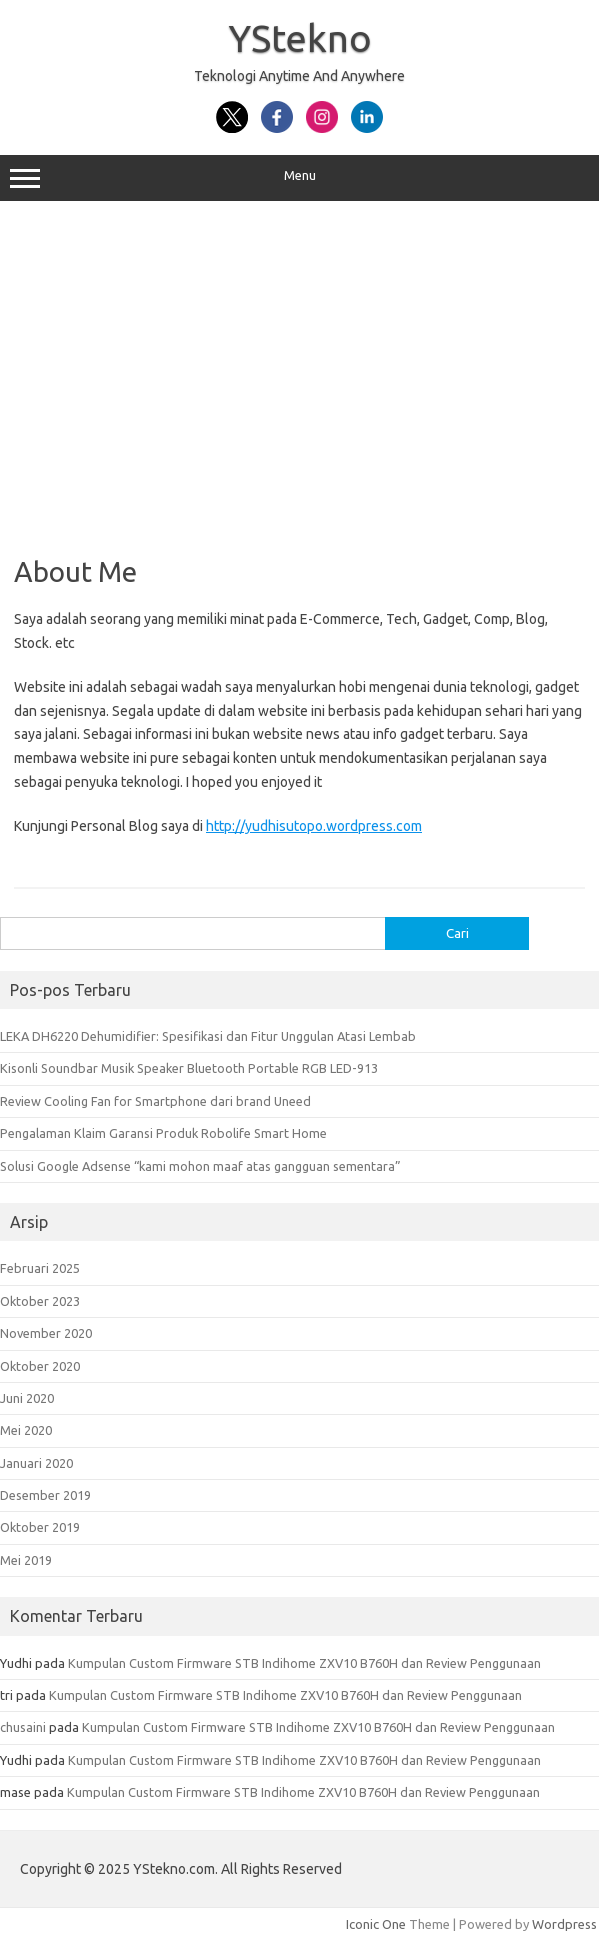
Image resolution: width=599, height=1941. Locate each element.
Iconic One (376, 1924)
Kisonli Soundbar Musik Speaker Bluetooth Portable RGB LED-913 (189, 1068)
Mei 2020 (26, 1430)
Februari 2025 (40, 1268)
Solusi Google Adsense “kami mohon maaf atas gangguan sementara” (200, 1166)
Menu (299, 178)
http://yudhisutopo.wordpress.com (314, 826)
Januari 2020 (36, 1463)
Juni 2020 (27, 1398)
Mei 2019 (26, 1560)
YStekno (300, 38)
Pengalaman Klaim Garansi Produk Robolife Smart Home (163, 1133)
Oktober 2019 (40, 1527)
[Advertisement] (299, 371)
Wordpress (564, 1924)
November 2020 (46, 1333)
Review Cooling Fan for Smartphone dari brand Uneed (155, 1101)
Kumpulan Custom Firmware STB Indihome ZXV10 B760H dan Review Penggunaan (304, 1663)
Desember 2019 (45, 1495)
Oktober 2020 (40, 1366)
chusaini (23, 1727)
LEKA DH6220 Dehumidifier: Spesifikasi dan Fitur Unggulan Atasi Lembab (208, 1036)
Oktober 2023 (40, 1301)
